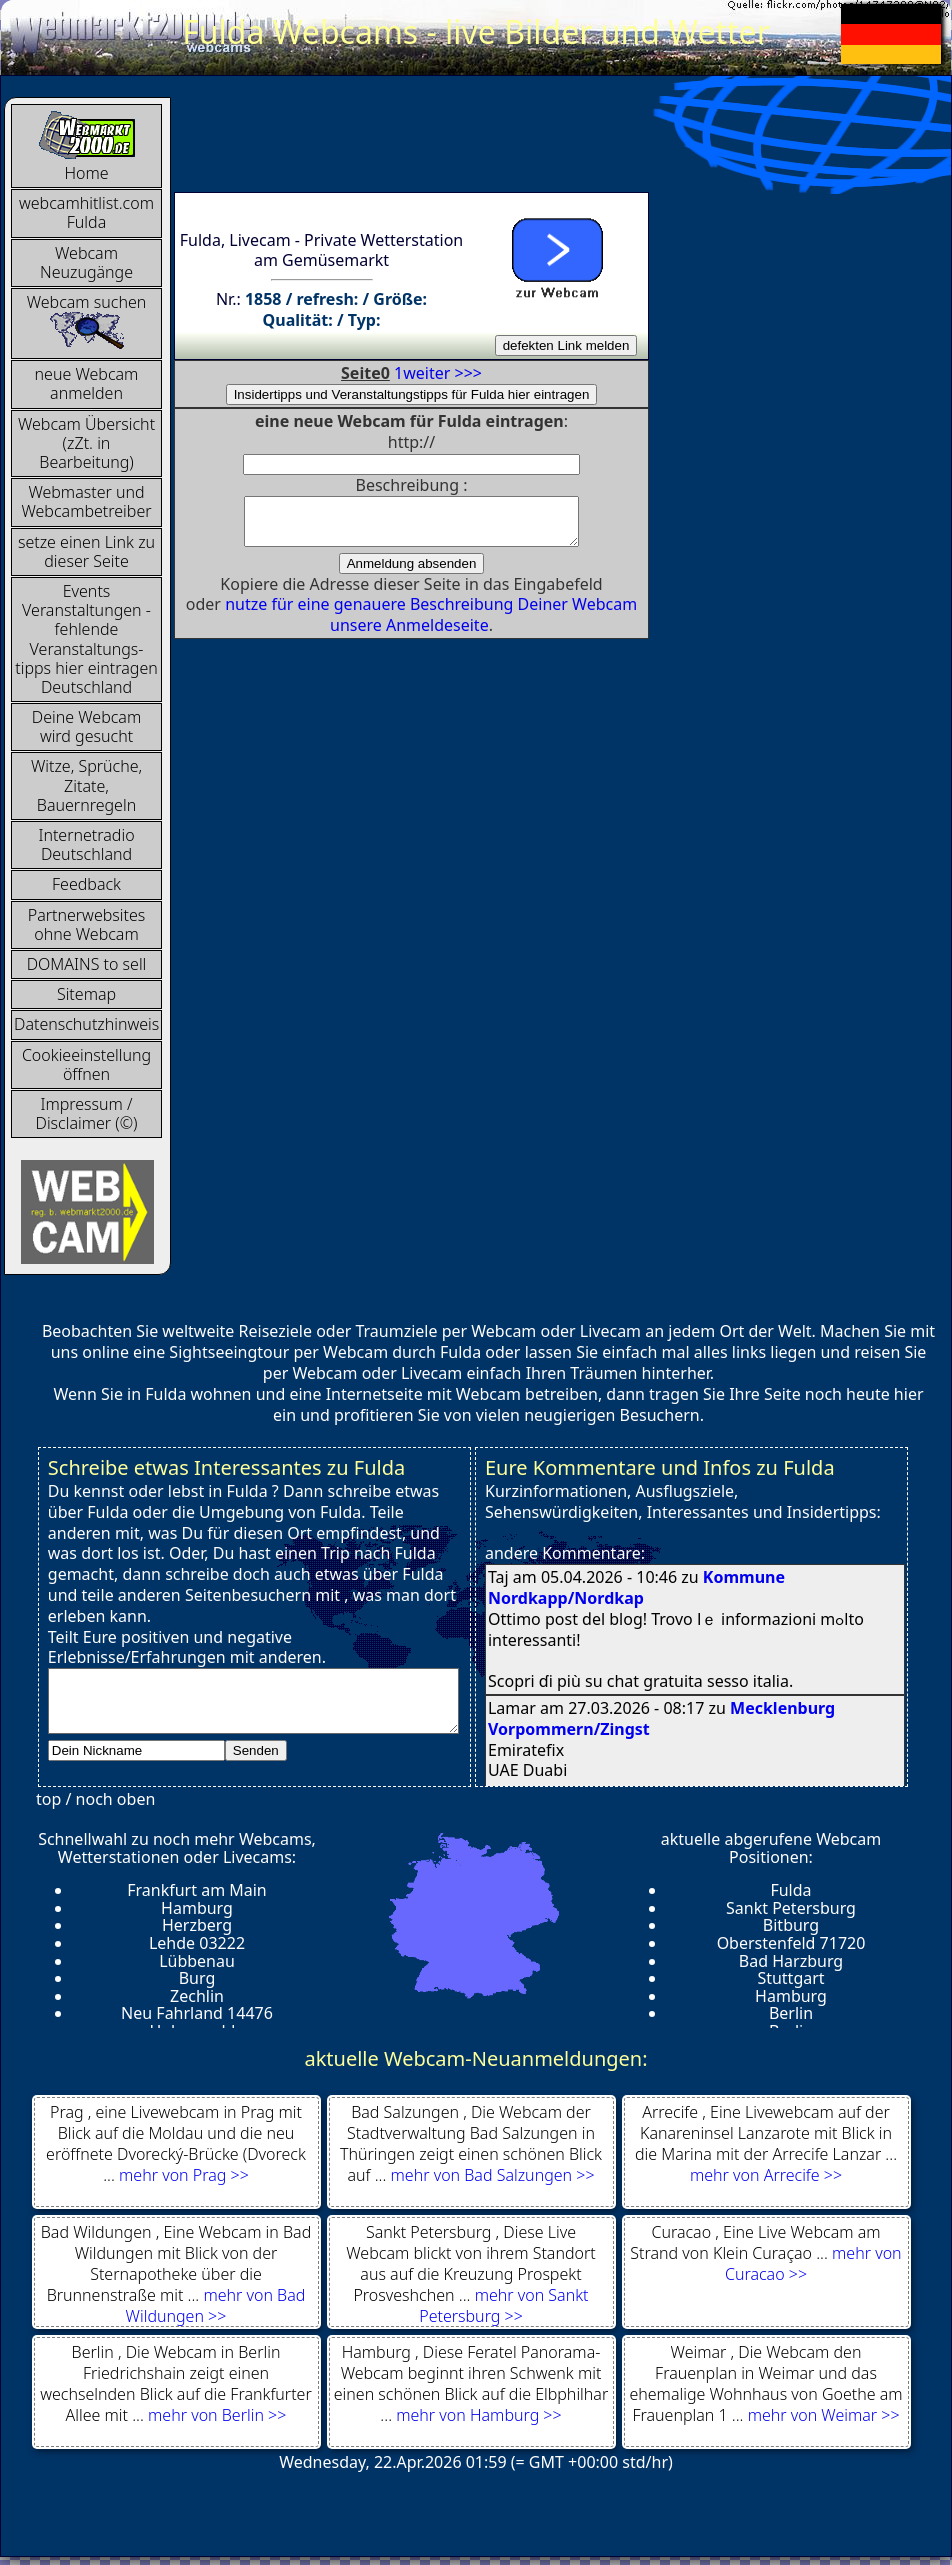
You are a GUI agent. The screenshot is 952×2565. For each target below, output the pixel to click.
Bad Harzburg (791, 1961)
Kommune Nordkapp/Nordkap (636, 1587)
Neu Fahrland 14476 (197, 2013)
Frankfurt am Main (197, 1890)
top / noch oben (95, 1799)
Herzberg (197, 1925)
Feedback (86, 884)
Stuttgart (790, 1978)
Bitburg (791, 1925)
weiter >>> (442, 373)
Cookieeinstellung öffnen (86, 1064)
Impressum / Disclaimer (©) (87, 1113)
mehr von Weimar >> (824, 2415)
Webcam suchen (87, 320)
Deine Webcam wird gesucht (86, 726)
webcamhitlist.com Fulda (86, 212)
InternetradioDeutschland (86, 844)
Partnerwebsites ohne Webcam (87, 924)
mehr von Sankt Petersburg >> (503, 2305)
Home (87, 146)
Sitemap (86, 994)
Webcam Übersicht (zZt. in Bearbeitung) (86, 443)
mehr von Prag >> (184, 2175)
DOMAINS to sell (87, 964)
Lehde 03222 (197, 1943)
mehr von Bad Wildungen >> (216, 2305)
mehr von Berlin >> (217, 2415)
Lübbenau (197, 1961)
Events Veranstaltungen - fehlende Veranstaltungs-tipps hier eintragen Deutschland (86, 639)
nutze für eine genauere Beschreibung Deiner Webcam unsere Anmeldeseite (431, 623)
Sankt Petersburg (791, 1908)
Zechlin (197, 1996)
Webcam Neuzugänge (86, 262)
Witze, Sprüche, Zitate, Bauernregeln (86, 785)
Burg (197, 1978)
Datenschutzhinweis (86, 1024)
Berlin (791, 2013)
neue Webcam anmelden (87, 383)
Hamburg (197, 1908)
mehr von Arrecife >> (766, 2175)
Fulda (790, 1890)
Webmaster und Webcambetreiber (86, 501)
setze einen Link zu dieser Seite (86, 551)
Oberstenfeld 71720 (791, 1943)
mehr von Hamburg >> (478, 2415)
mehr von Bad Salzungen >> (493, 2175)
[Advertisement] (538, 142)
